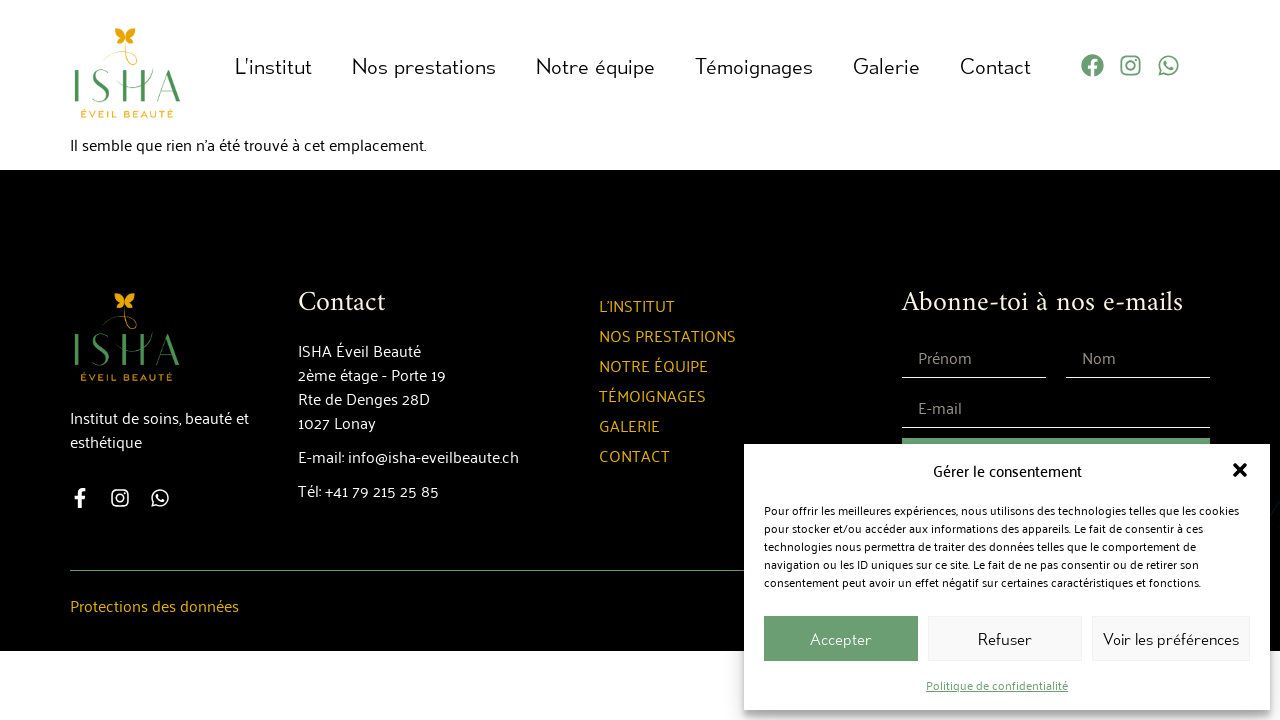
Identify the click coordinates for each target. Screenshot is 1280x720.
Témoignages (754, 66)
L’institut (273, 66)
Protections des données (154, 605)
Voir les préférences (1171, 639)
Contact (995, 66)
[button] (1240, 470)
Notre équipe (595, 66)
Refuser (1005, 639)
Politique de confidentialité (997, 684)
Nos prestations (424, 66)
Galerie (886, 66)
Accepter (841, 639)
